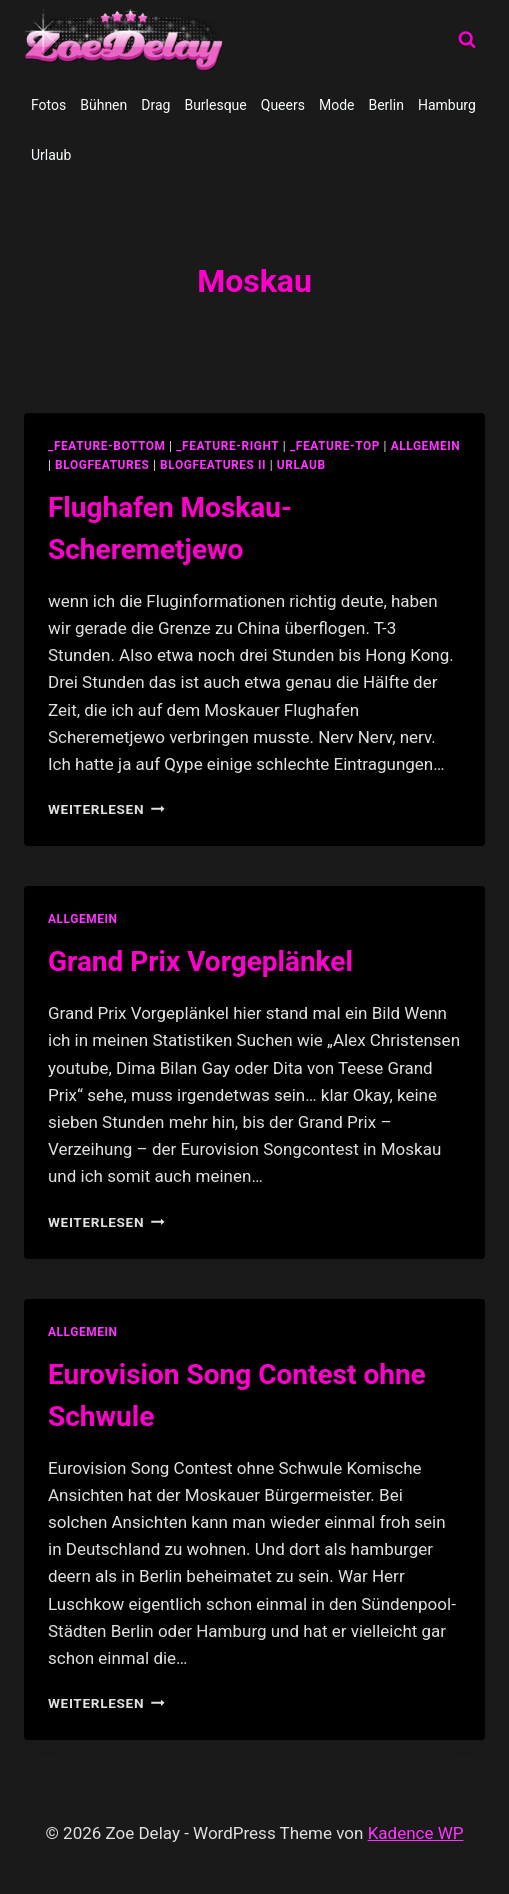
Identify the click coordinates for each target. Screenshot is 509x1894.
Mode (337, 105)
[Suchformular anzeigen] (467, 40)
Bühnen (103, 105)
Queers (283, 105)
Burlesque (215, 105)
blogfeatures (102, 465)
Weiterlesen (106, 809)
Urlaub (51, 155)
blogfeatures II (213, 465)
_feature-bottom (107, 446)
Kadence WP (416, 1833)
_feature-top (335, 446)
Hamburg (447, 105)
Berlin (385, 105)
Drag (155, 105)
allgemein (426, 446)
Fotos (48, 105)
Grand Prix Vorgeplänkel (200, 961)
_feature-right (227, 446)
